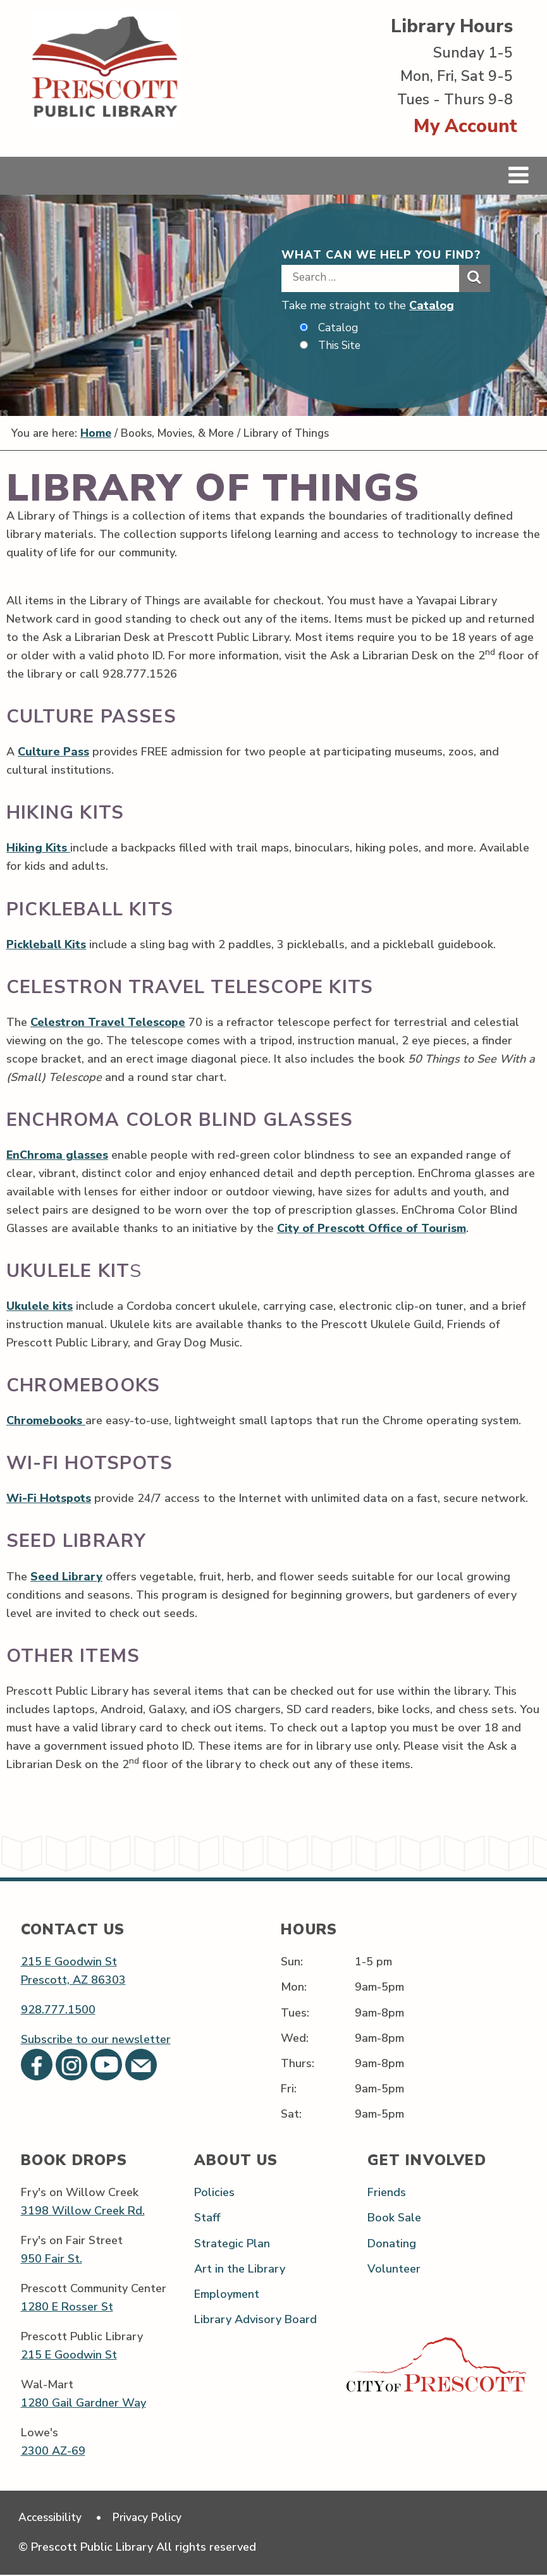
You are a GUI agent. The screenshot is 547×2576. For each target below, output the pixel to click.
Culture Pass (53, 752)
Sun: (292, 1962)
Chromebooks (45, 1421)
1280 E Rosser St (67, 2307)
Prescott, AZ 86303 (73, 1980)
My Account (465, 126)
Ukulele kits (39, 1306)
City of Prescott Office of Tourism (371, 1228)
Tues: (295, 2012)
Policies (214, 2193)
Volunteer (394, 2268)
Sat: (291, 2114)
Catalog (431, 305)
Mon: (294, 1987)
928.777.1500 (58, 2010)
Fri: (289, 2089)
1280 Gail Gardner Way (83, 2403)
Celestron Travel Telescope (107, 1022)
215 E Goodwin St (69, 1962)
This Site (341, 346)
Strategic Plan (232, 2243)
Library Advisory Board (255, 2320)
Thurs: (297, 2063)
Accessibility (51, 2517)
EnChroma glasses (57, 1155)
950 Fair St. (51, 2259)
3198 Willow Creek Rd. (83, 2211)
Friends (386, 2193)
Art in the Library (239, 2268)
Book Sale (394, 2218)
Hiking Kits (38, 848)
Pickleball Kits (46, 944)
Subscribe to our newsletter (96, 2040)
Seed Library (66, 1576)
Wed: (295, 2038)
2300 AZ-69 (53, 2451)
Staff (207, 2218)
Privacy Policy (152, 2517)
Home (99, 433)
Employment (226, 2294)
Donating (391, 2243)
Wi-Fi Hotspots (48, 1498)
